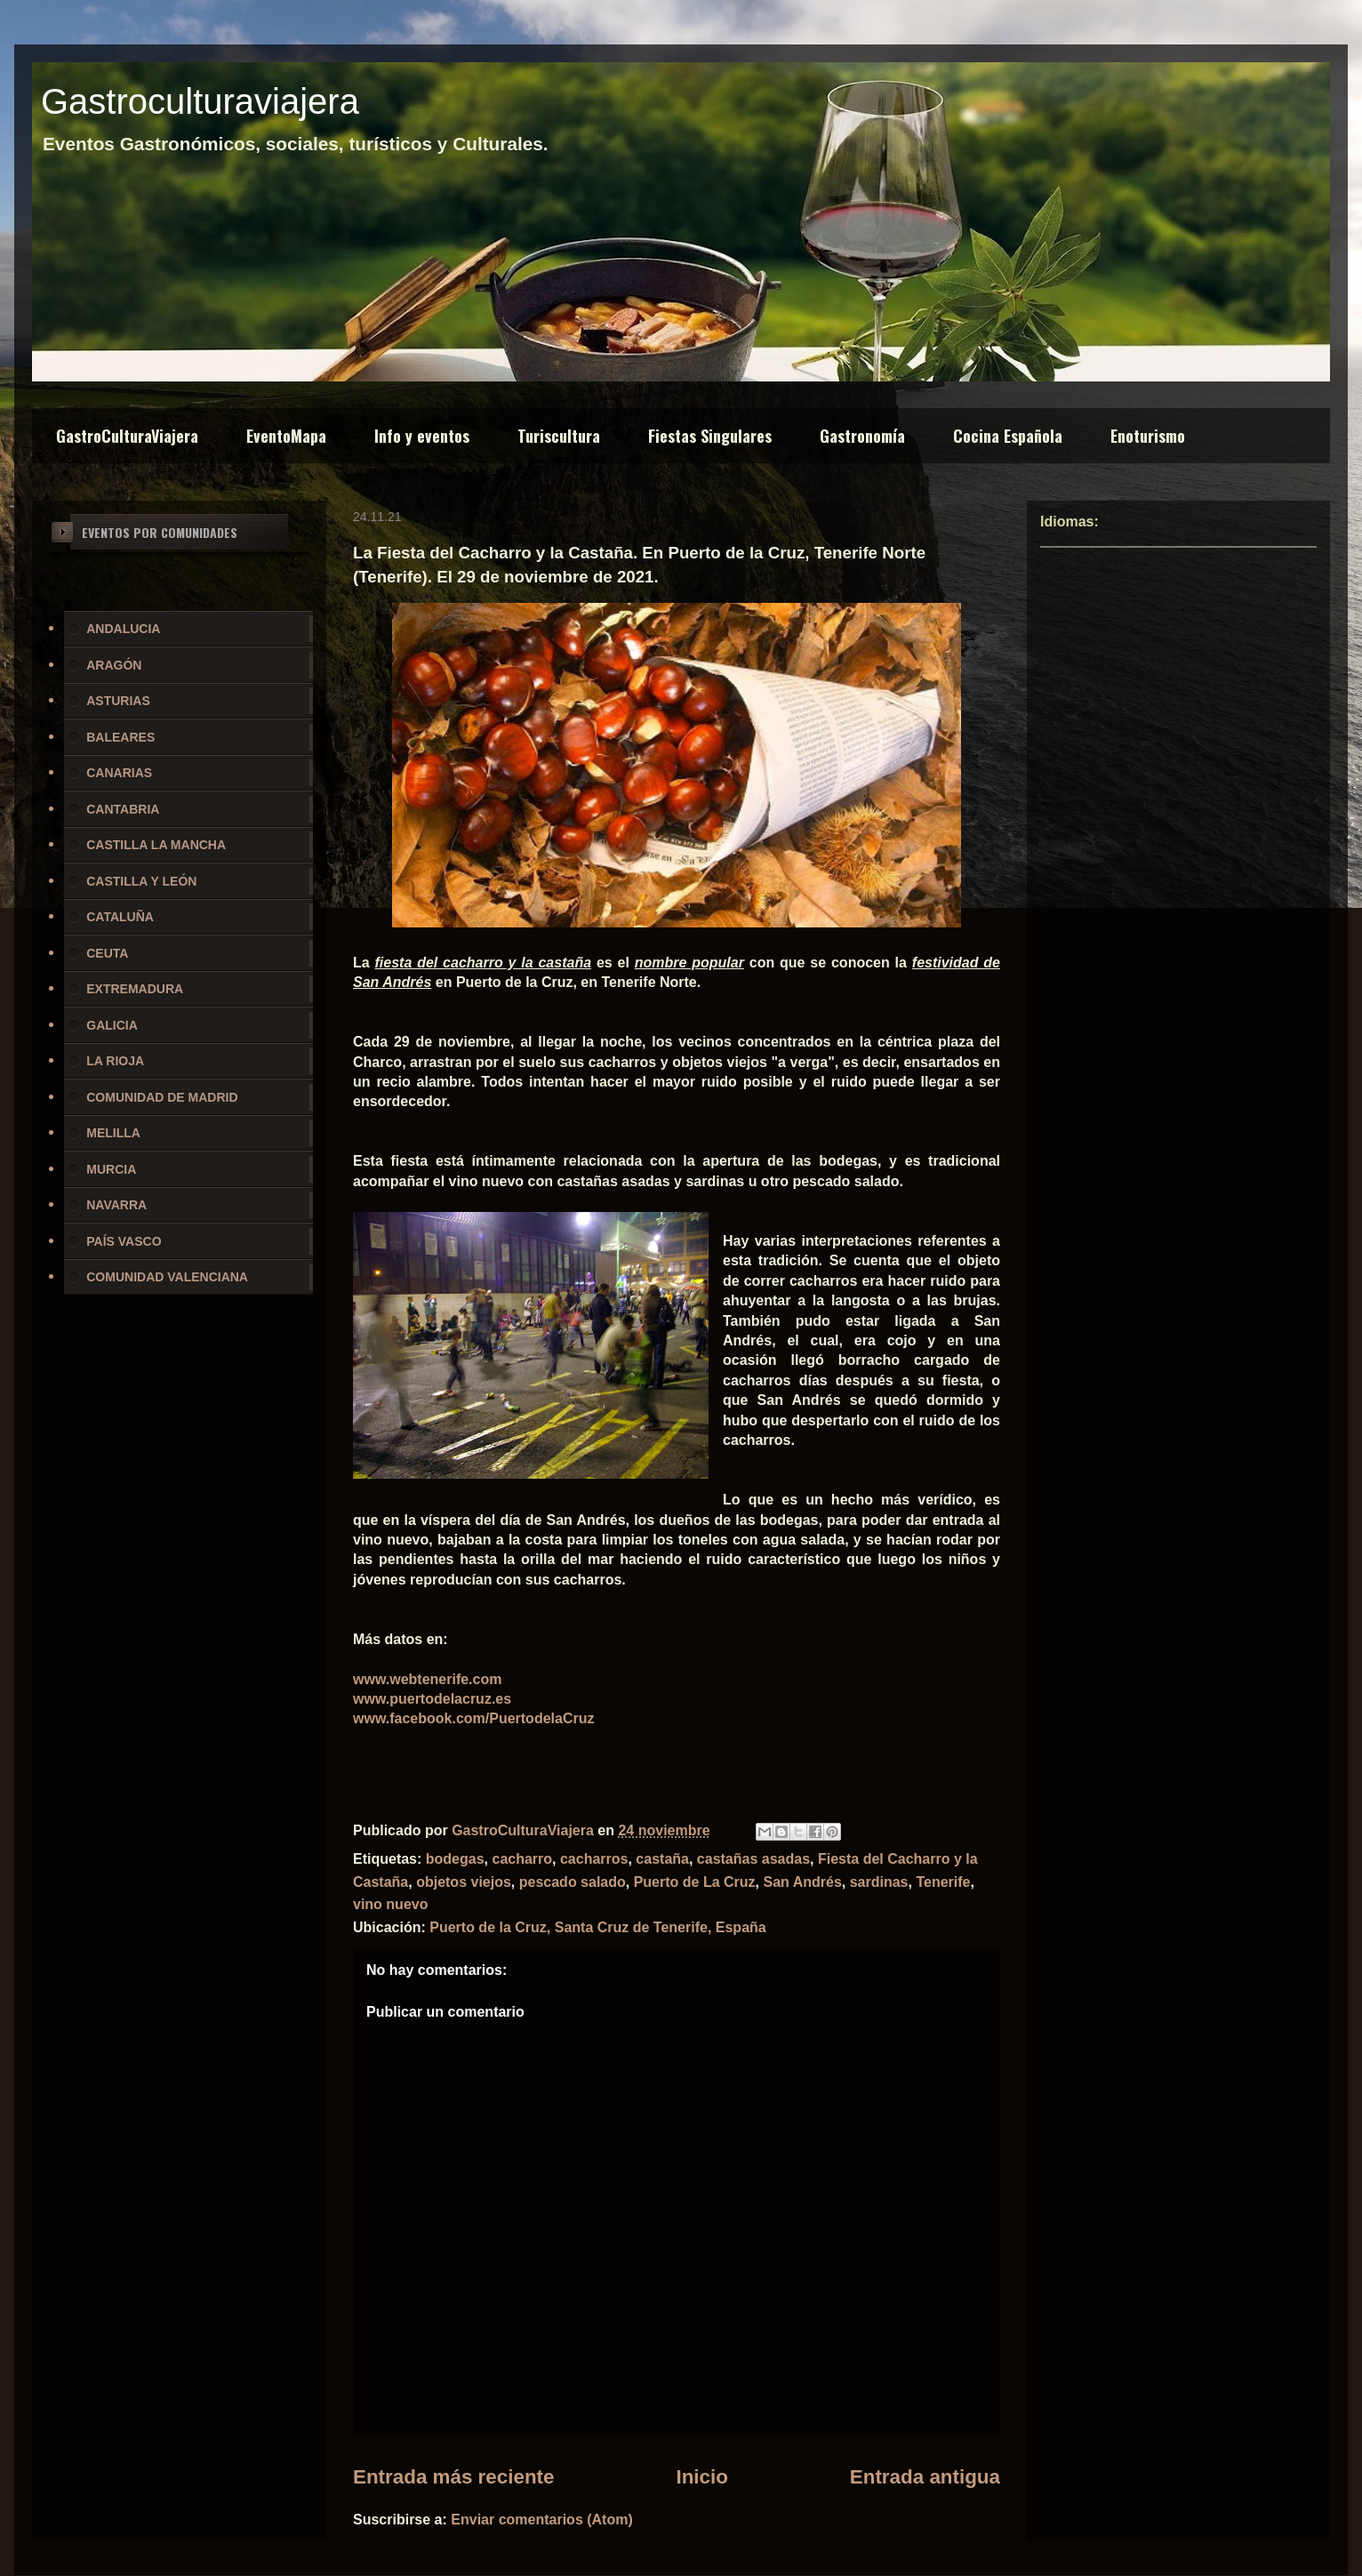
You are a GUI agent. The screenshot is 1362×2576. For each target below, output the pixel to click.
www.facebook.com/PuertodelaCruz (473, 1718)
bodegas (455, 1858)
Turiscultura (558, 435)
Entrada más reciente (454, 2477)
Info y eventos (421, 435)
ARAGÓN (113, 665)
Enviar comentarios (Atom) (541, 2519)
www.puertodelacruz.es (432, 1698)
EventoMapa (286, 435)
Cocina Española (1007, 435)
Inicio (701, 2477)
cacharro (522, 1858)
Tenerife (943, 1882)
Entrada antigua (925, 2477)
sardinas (879, 1882)
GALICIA (112, 1025)
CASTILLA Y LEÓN (141, 881)
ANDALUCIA (123, 629)
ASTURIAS (118, 701)
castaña (662, 1858)
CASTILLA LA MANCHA (156, 845)
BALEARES (120, 737)
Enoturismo (1147, 435)
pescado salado (572, 1882)
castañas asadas (753, 1858)
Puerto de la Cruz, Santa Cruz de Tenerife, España (597, 1927)
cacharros (594, 1858)
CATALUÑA (120, 917)
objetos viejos (463, 1882)
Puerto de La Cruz (695, 1882)
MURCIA (111, 1169)
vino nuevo (390, 1904)
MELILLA (113, 1133)
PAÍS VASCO (123, 1241)
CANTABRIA (122, 809)
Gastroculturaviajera (200, 101)
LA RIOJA (115, 1061)
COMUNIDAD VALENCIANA (167, 1277)
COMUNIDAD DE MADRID (161, 1097)
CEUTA (107, 953)
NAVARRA (116, 1205)
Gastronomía (862, 435)
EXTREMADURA (134, 989)
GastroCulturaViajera (127, 435)
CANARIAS (119, 773)
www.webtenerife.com (427, 1679)
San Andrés (802, 1882)
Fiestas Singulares (710, 435)
